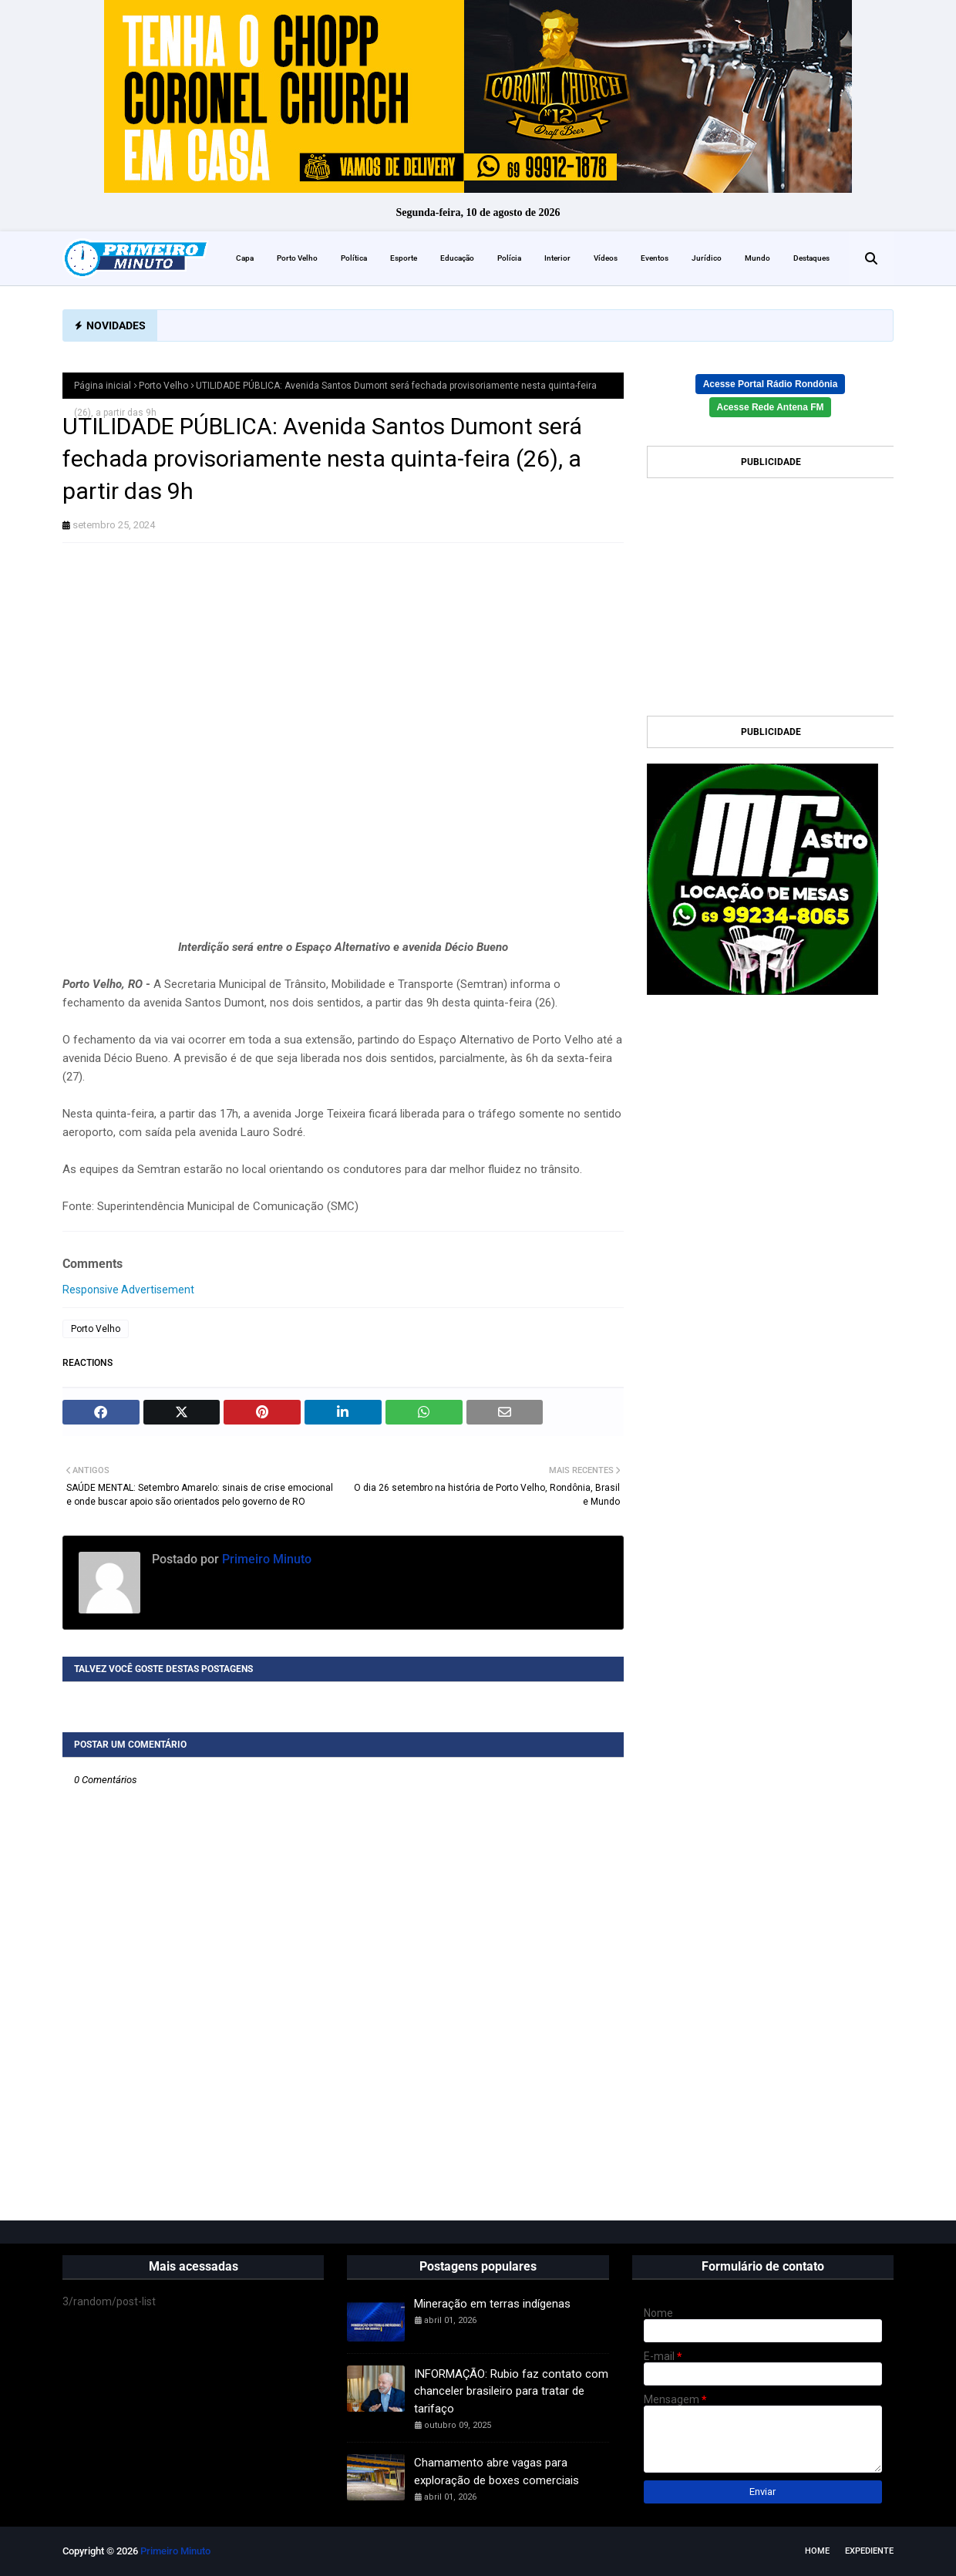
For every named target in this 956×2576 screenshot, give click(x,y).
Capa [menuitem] (245, 258)
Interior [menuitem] (557, 258)
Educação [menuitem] (457, 258)
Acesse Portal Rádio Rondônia (770, 384)
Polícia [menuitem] (509, 258)
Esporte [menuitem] (403, 258)
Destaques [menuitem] (811, 258)
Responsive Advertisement (128, 1289)
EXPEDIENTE (869, 2551)
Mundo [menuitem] (757, 258)
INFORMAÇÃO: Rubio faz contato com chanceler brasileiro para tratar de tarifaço (511, 2391)
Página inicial (102, 385)
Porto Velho (163, 385)
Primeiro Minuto (265, 1559)
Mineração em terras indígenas (492, 2304)
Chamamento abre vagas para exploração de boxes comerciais (496, 2471)
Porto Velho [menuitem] (297, 258)
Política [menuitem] (354, 258)
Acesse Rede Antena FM (770, 407)
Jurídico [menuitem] (707, 258)
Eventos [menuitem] (654, 258)
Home (817, 2551)
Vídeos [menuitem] (606, 258)
